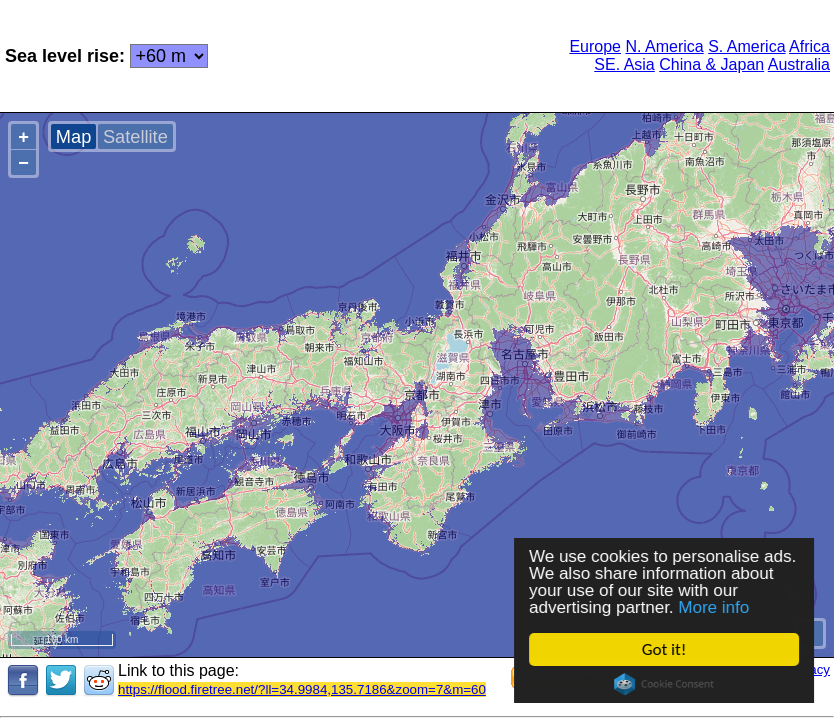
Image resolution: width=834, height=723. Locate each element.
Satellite (135, 136)
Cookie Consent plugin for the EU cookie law (664, 684)
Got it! (664, 649)
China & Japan (711, 64)
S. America (746, 46)
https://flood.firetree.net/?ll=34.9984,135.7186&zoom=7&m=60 (302, 689)
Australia (799, 64)
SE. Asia (624, 64)
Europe (595, 46)
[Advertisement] (377, 54)
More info (714, 607)
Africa (809, 46)
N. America (664, 46)
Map (73, 136)
